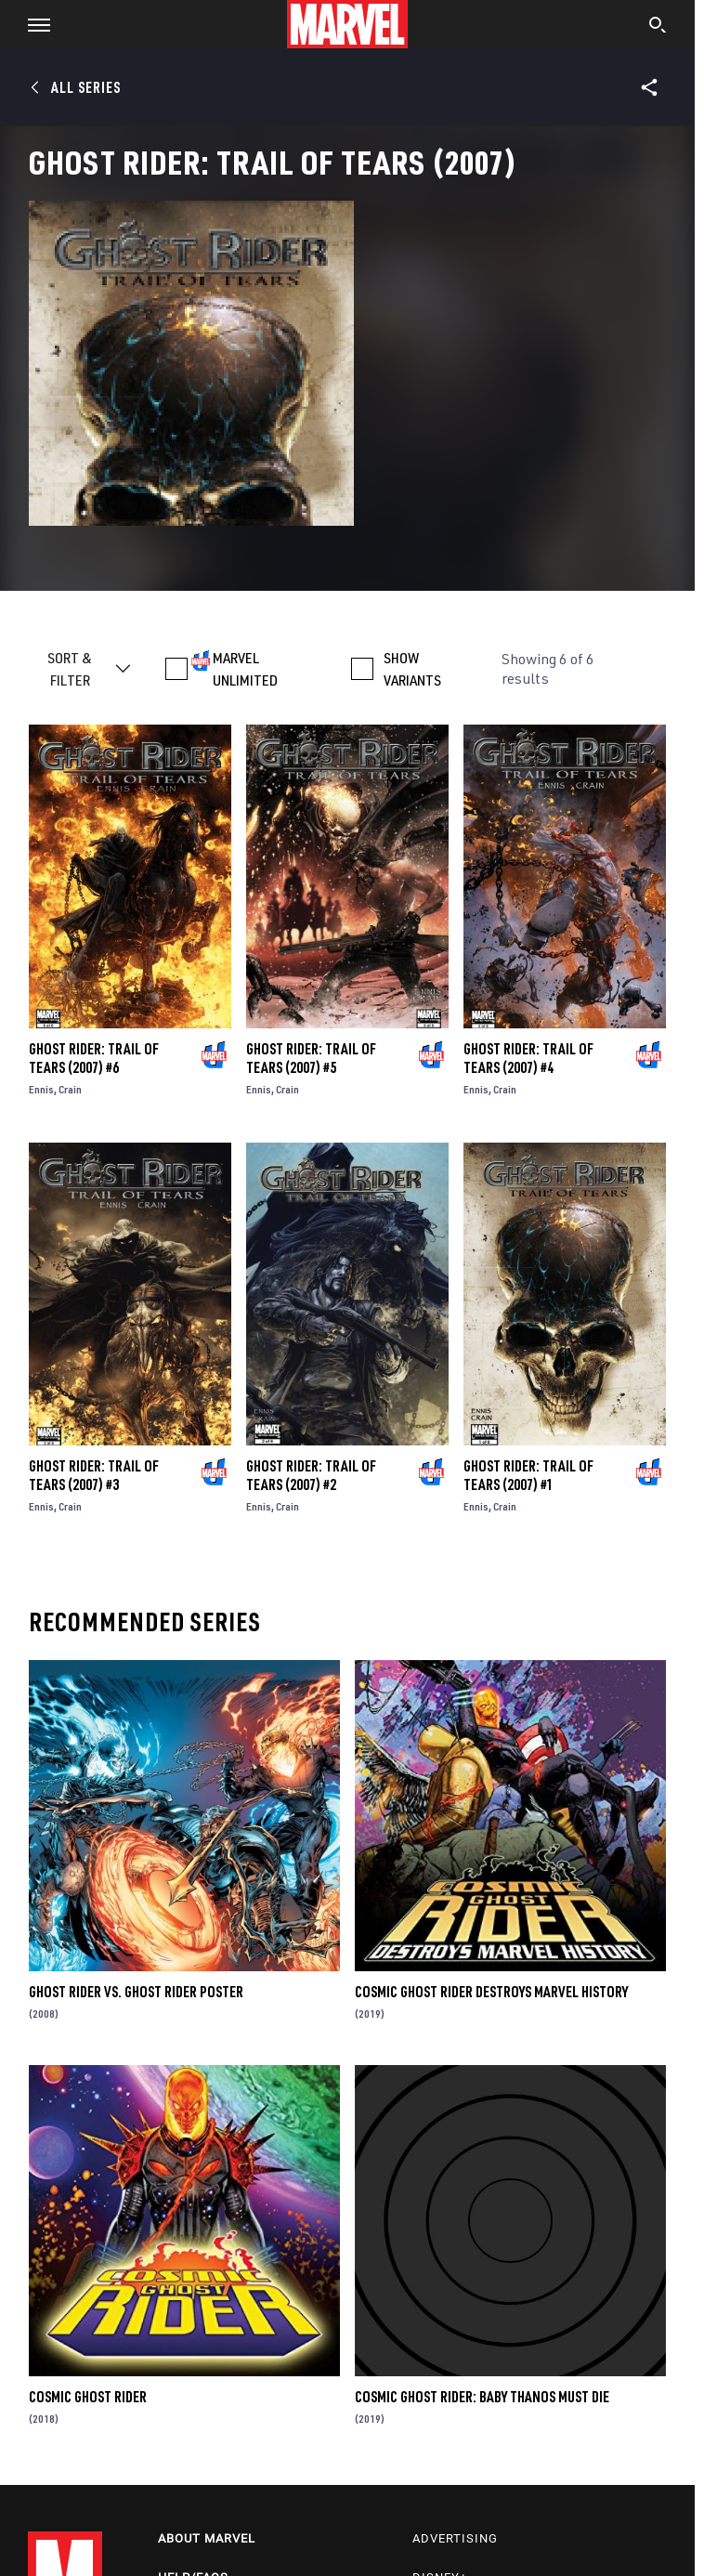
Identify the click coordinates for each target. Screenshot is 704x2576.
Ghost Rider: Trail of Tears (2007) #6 (94, 1058)
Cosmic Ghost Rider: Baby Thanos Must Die (482, 2396)
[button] (32, 24)
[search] (658, 27)
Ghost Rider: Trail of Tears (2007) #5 (311, 1058)
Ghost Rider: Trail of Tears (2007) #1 (528, 1475)
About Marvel (206, 2538)
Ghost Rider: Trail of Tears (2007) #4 (528, 1058)
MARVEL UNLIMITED (245, 668)
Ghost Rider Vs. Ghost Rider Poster (136, 1991)
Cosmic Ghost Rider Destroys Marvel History (491, 1991)
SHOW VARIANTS (412, 668)
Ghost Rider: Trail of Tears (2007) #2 (311, 1475)
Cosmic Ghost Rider (88, 2396)
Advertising (455, 2538)
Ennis (41, 1089)
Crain (70, 1089)
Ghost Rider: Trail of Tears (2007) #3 (94, 1475)
